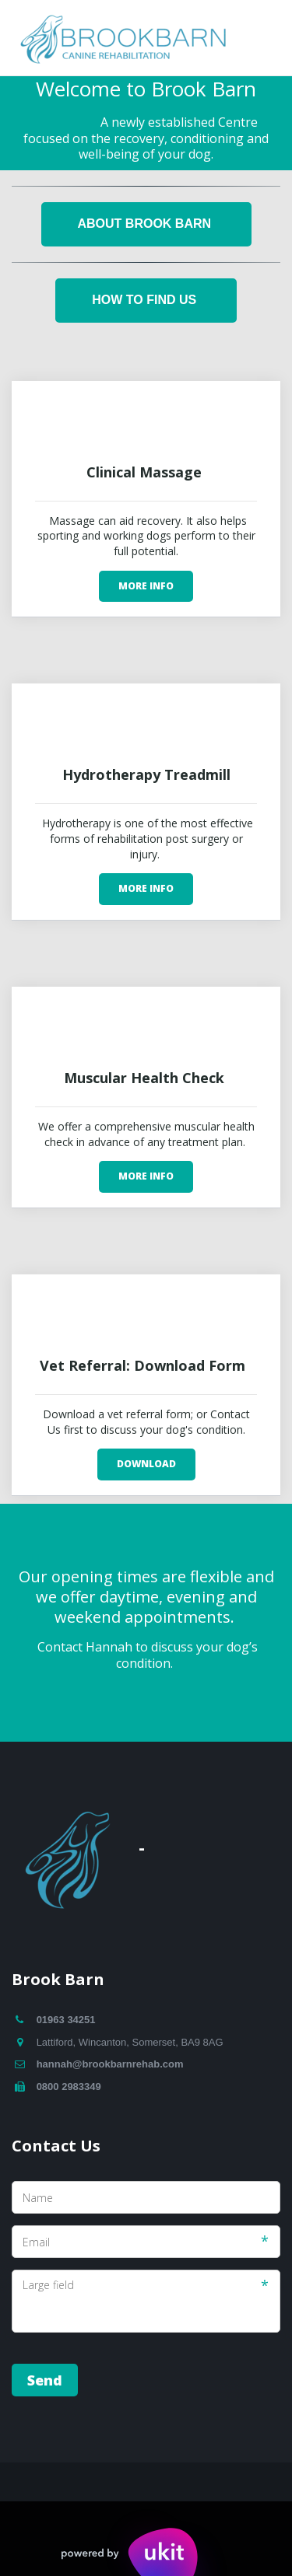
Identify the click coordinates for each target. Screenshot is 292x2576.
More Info (146, 585)
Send (44, 2380)
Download (146, 1463)
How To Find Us (145, 299)
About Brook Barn (146, 223)
